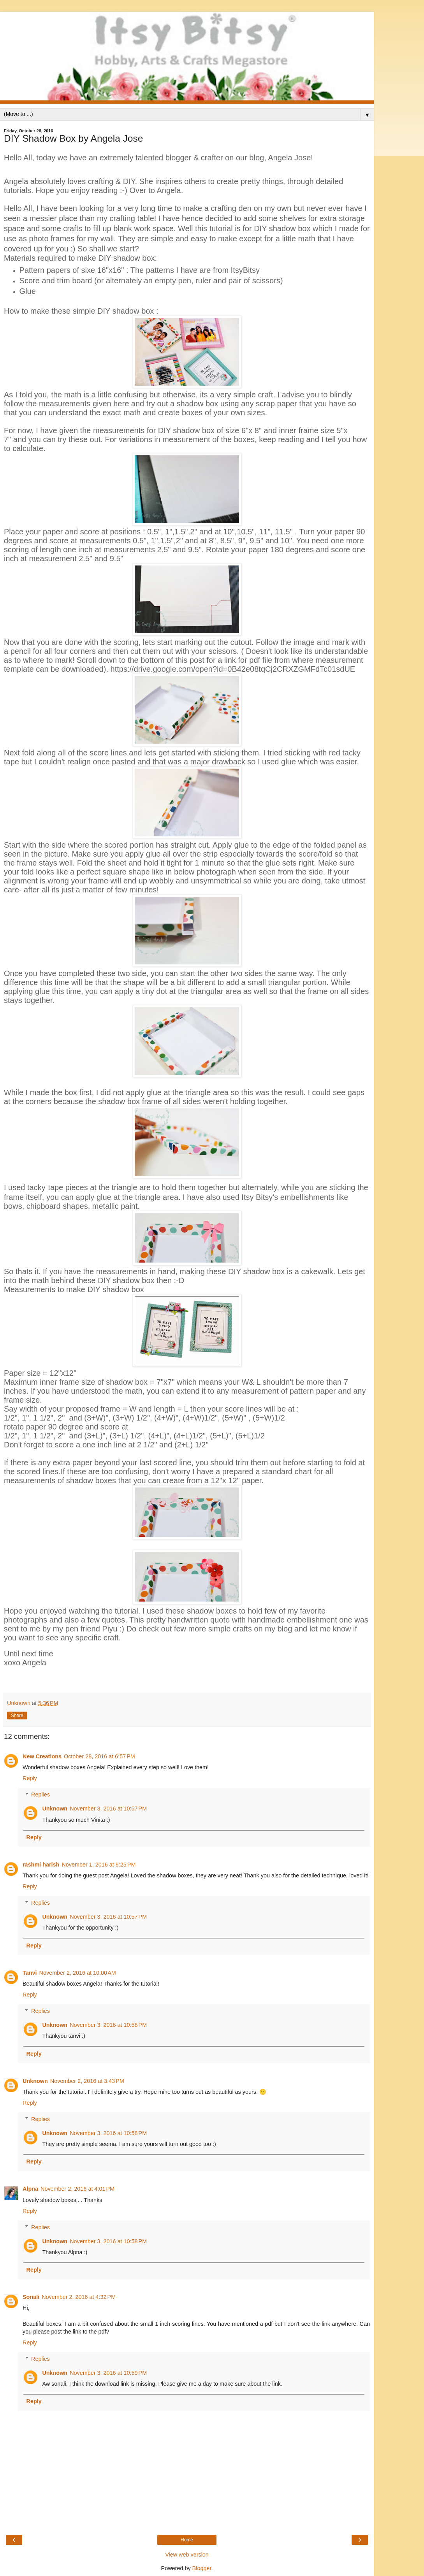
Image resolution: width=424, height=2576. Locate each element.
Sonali (31, 2297)
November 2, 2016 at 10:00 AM (77, 1973)
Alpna (30, 2189)
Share (17, 1715)
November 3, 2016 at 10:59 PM (108, 2373)
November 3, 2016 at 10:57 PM (108, 1808)
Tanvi (30, 1973)
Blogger (201, 2568)
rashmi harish (41, 1864)
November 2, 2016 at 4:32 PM (79, 2297)
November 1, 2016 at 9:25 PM (98, 1864)
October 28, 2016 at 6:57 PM (99, 1756)
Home (187, 2540)
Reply (30, 1778)
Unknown (54, 1808)
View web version (187, 2554)
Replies (40, 1794)
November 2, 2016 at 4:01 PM (77, 2189)
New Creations (42, 1756)
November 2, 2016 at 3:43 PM (87, 2081)
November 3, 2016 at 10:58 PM (108, 2025)
